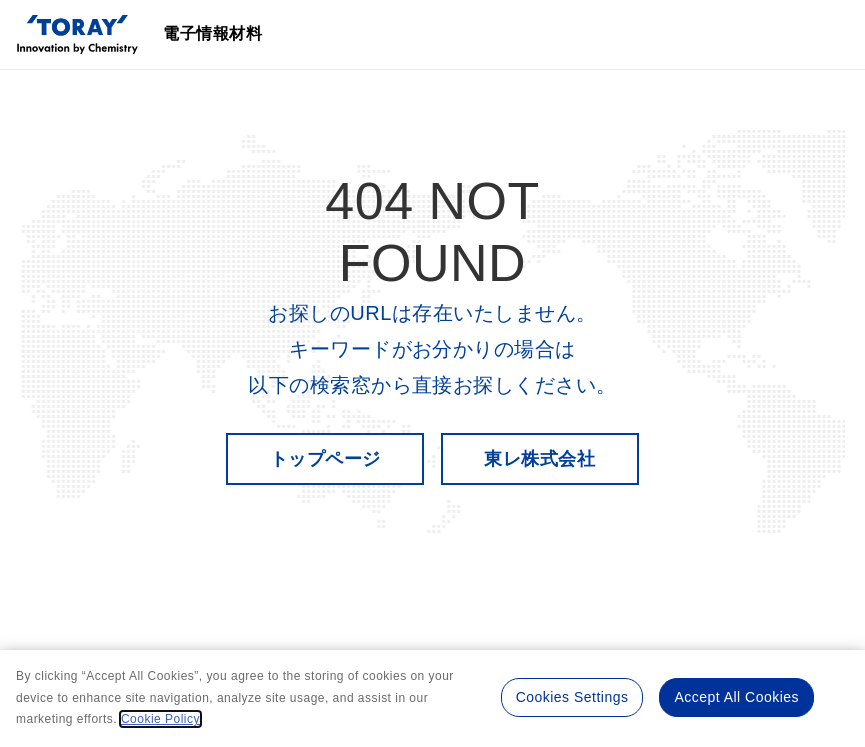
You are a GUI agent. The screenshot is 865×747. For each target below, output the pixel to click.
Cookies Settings (572, 697)
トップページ (325, 459)
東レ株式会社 (539, 459)
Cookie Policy (160, 719)
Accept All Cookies (736, 697)
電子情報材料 (212, 33)
